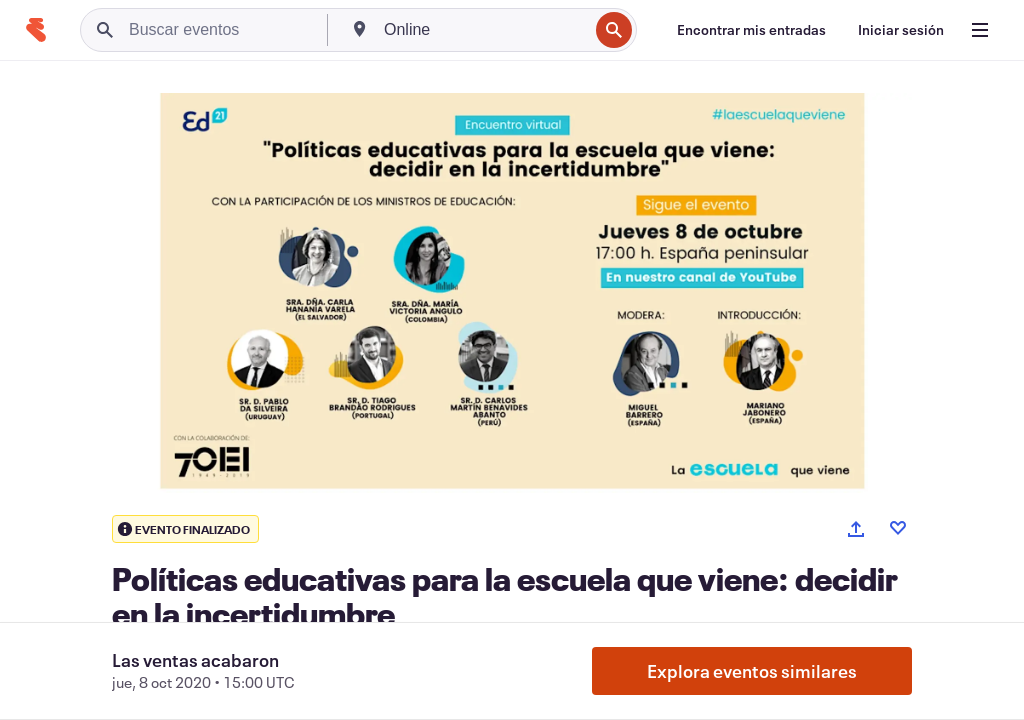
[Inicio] (36, 30)
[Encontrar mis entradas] (751, 30)
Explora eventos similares (752, 671)
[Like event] (898, 528)
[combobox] (484, 30)
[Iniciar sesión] (901, 30)
